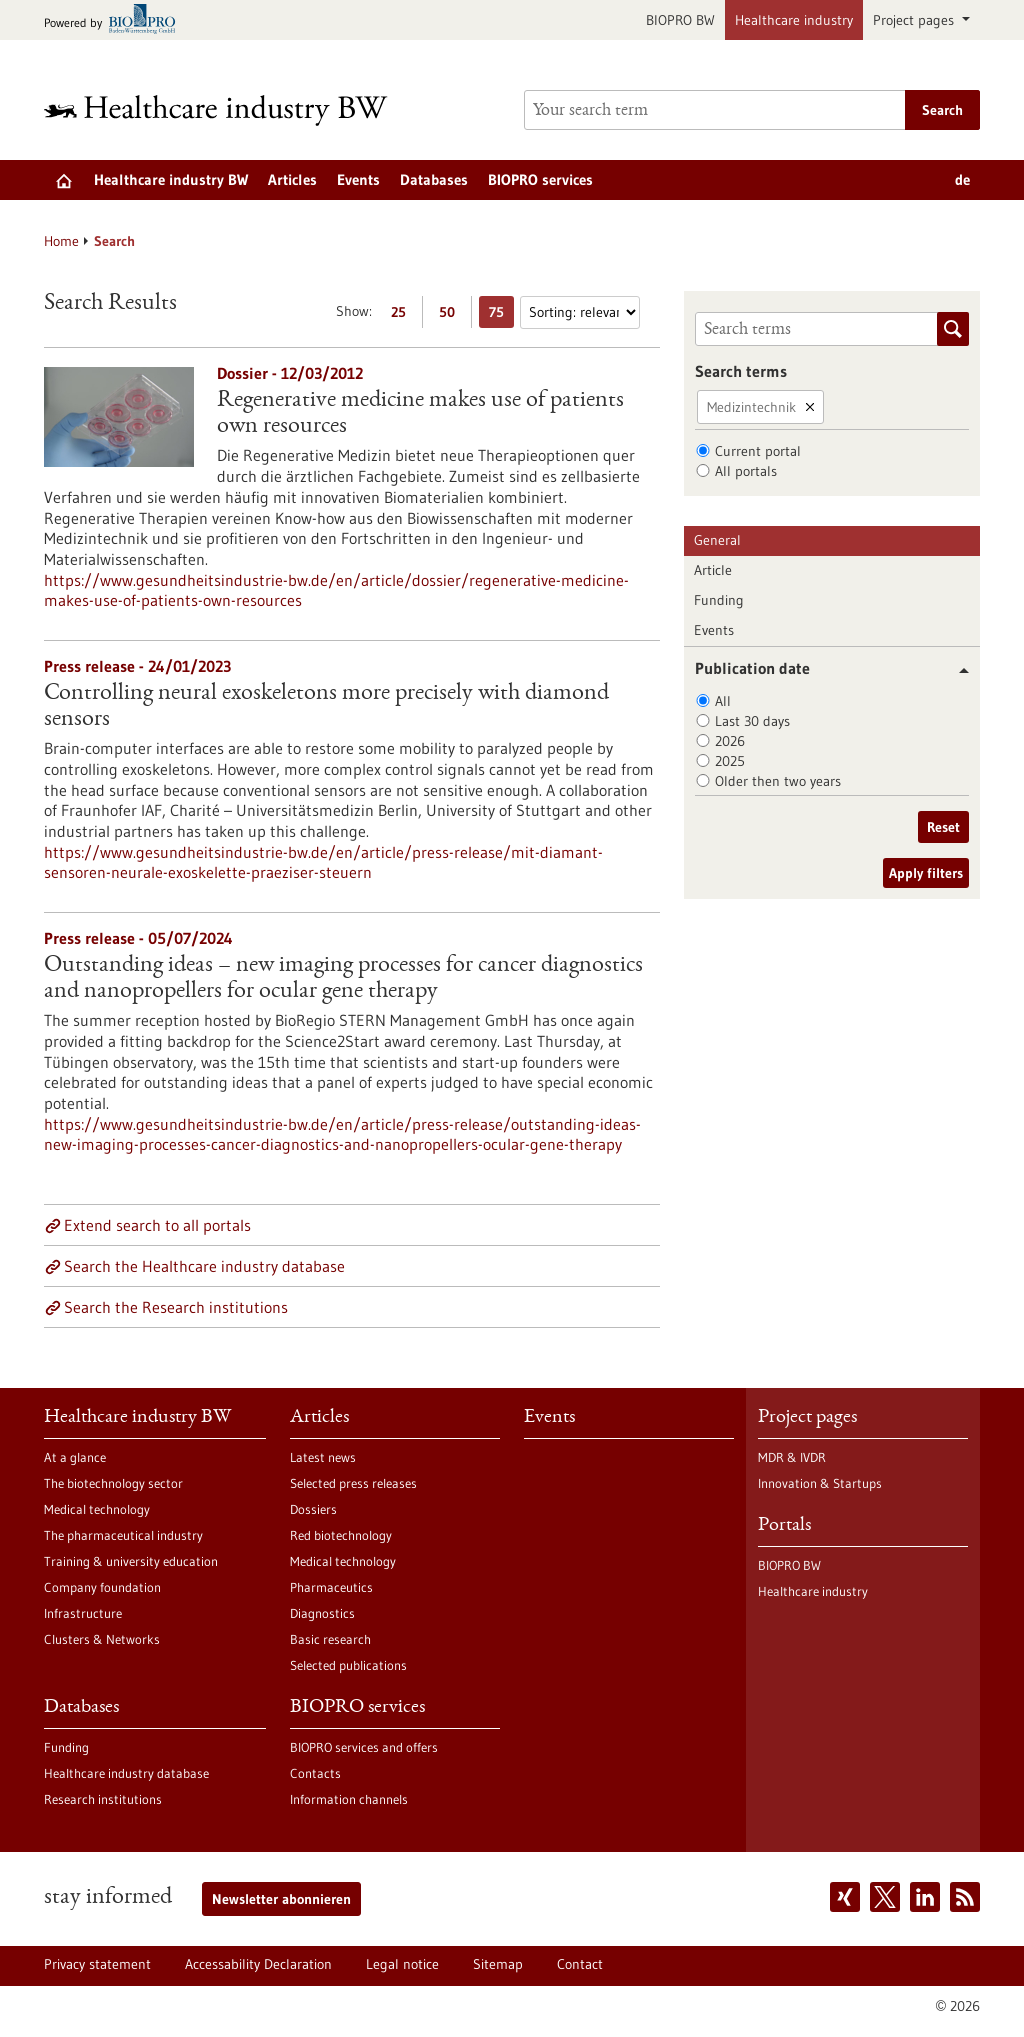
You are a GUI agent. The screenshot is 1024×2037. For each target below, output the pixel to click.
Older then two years (778, 781)
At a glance (75, 1457)
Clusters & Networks (102, 1639)
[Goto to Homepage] (229, 110)
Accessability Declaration (258, 1964)
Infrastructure (83, 1613)
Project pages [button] (915, 20)
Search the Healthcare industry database (204, 1266)
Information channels (349, 1799)
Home (61, 241)
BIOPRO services (540, 179)
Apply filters (926, 873)
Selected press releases (353, 1483)
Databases (434, 179)
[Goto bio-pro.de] (115, 20)
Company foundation (102, 1587)
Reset (943, 827)
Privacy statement (97, 1964)
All (723, 701)
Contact (580, 1964)
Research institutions (103, 1799)
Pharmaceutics (331, 1587)
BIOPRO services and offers (364, 1747)
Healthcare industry (794, 20)
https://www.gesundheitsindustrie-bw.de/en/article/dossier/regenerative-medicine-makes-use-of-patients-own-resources (336, 590)
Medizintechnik (751, 407)
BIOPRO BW (680, 20)
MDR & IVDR (792, 1457)
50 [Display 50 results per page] (452, 315)
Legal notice (402, 1964)
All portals (746, 471)
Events (358, 179)
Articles (292, 179)
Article (713, 570)
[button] (956, 670)
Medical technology (97, 1509)
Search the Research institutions (176, 1307)
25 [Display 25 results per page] (403, 315)
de (962, 179)
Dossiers (313, 1509)
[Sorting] (580, 312)
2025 (730, 761)
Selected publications (348, 1665)
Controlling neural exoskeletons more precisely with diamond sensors (326, 707)
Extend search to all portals (157, 1225)
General (717, 540)
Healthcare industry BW (171, 179)
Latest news (323, 1457)
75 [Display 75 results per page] (501, 315)
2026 (730, 741)
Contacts (315, 1773)
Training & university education (131, 1561)
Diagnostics (322, 1613)
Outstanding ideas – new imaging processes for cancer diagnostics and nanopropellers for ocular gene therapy (343, 979)
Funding (719, 600)
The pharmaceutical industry (123, 1535)
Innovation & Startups (820, 1483)
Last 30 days (752, 721)
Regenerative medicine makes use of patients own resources (420, 414)
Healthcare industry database (126, 1773)
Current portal (758, 451)
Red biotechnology (341, 1535)
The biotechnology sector (113, 1483)
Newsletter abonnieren (281, 1899)
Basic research (330, 1639)
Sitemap (498, 1964)
